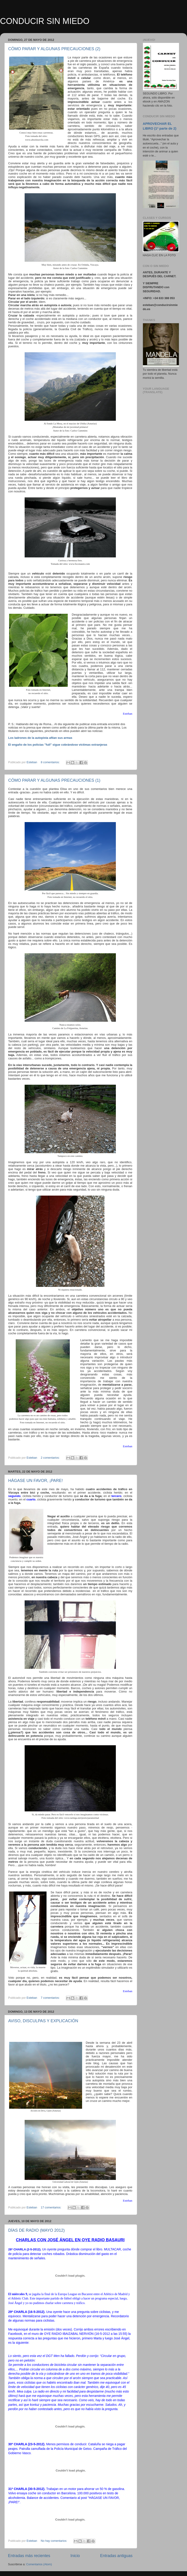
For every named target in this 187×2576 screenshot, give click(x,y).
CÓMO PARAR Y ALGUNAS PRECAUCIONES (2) (54, 49)
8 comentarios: (50, 762)
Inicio (75, 2555)
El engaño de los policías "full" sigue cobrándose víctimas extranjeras (57, 744)
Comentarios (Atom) (39, 2564)
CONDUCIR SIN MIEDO (44, 21)
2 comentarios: (50, 1457)
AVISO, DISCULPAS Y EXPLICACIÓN (43, 2021)
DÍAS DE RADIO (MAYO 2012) (36, 2230)
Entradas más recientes (29, 2555)
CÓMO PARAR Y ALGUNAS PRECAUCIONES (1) (54, 780)
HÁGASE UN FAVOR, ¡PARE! (35, 1480)
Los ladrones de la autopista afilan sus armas (40, 737)
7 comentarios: (50, 1997)
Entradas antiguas (116, 2555)
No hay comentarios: (54, 2540)
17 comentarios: (51, 2207)
